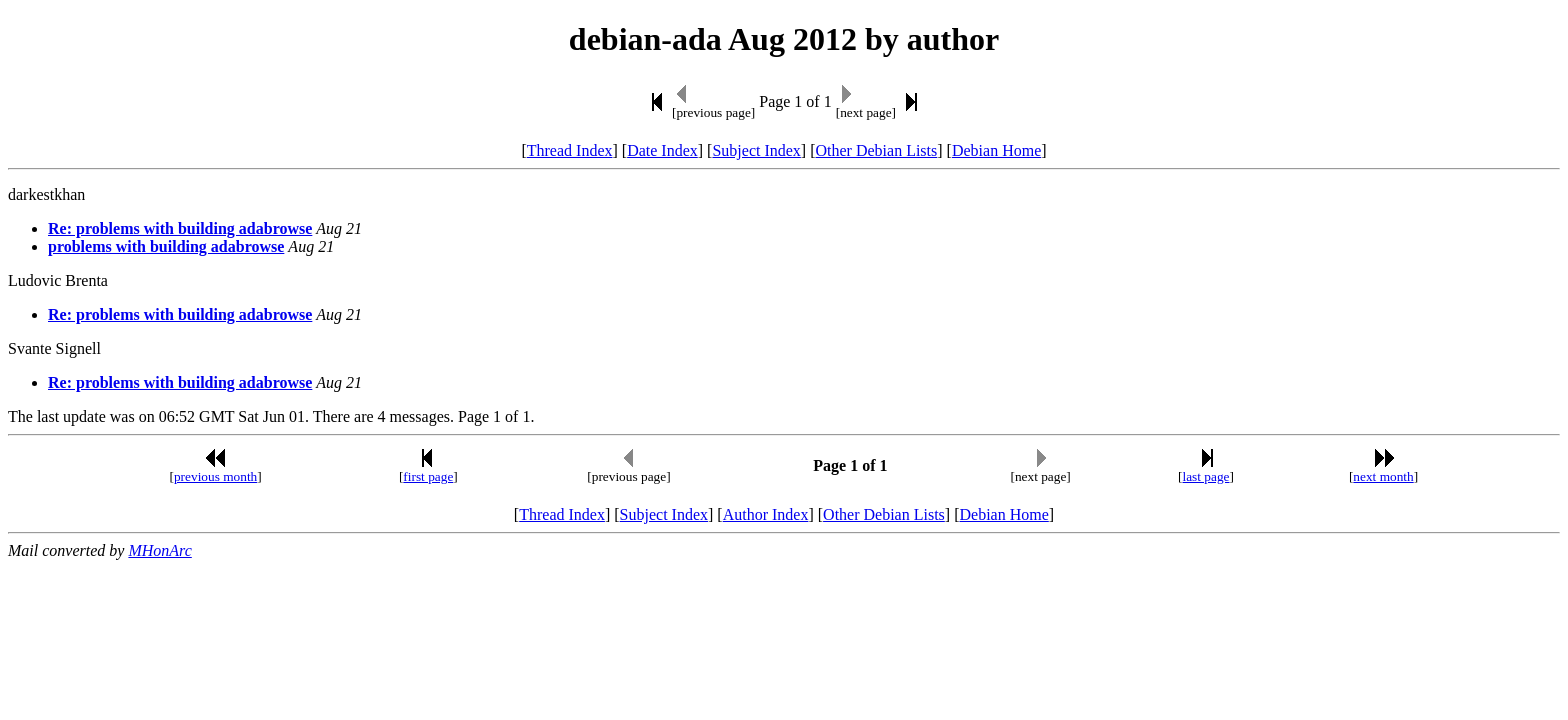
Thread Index (570, 150)
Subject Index (756, 150)
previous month (215, 476)
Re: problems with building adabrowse (180, 228)
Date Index (662, 150)
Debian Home (996, 150)
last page (1206, 476)
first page (428, 476)
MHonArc (159, 550)
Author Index (766, 514)
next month (1383, 476)
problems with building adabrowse (166, 246)
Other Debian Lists (877, 150)
